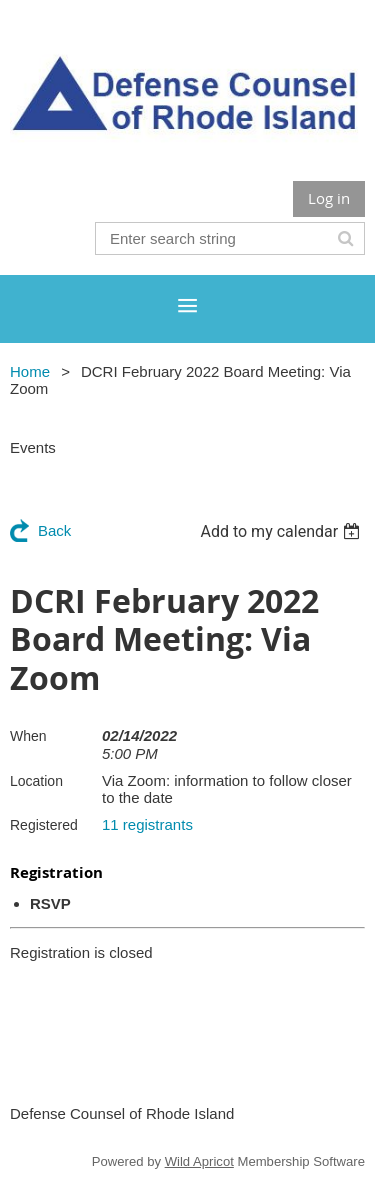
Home (30, 371)
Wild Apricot (199, 1161)
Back (54, 530)
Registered (44, 825)
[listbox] (282, 531)
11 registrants (147, 824)
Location (36, 781)
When (28, 736)
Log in (329, 198)
